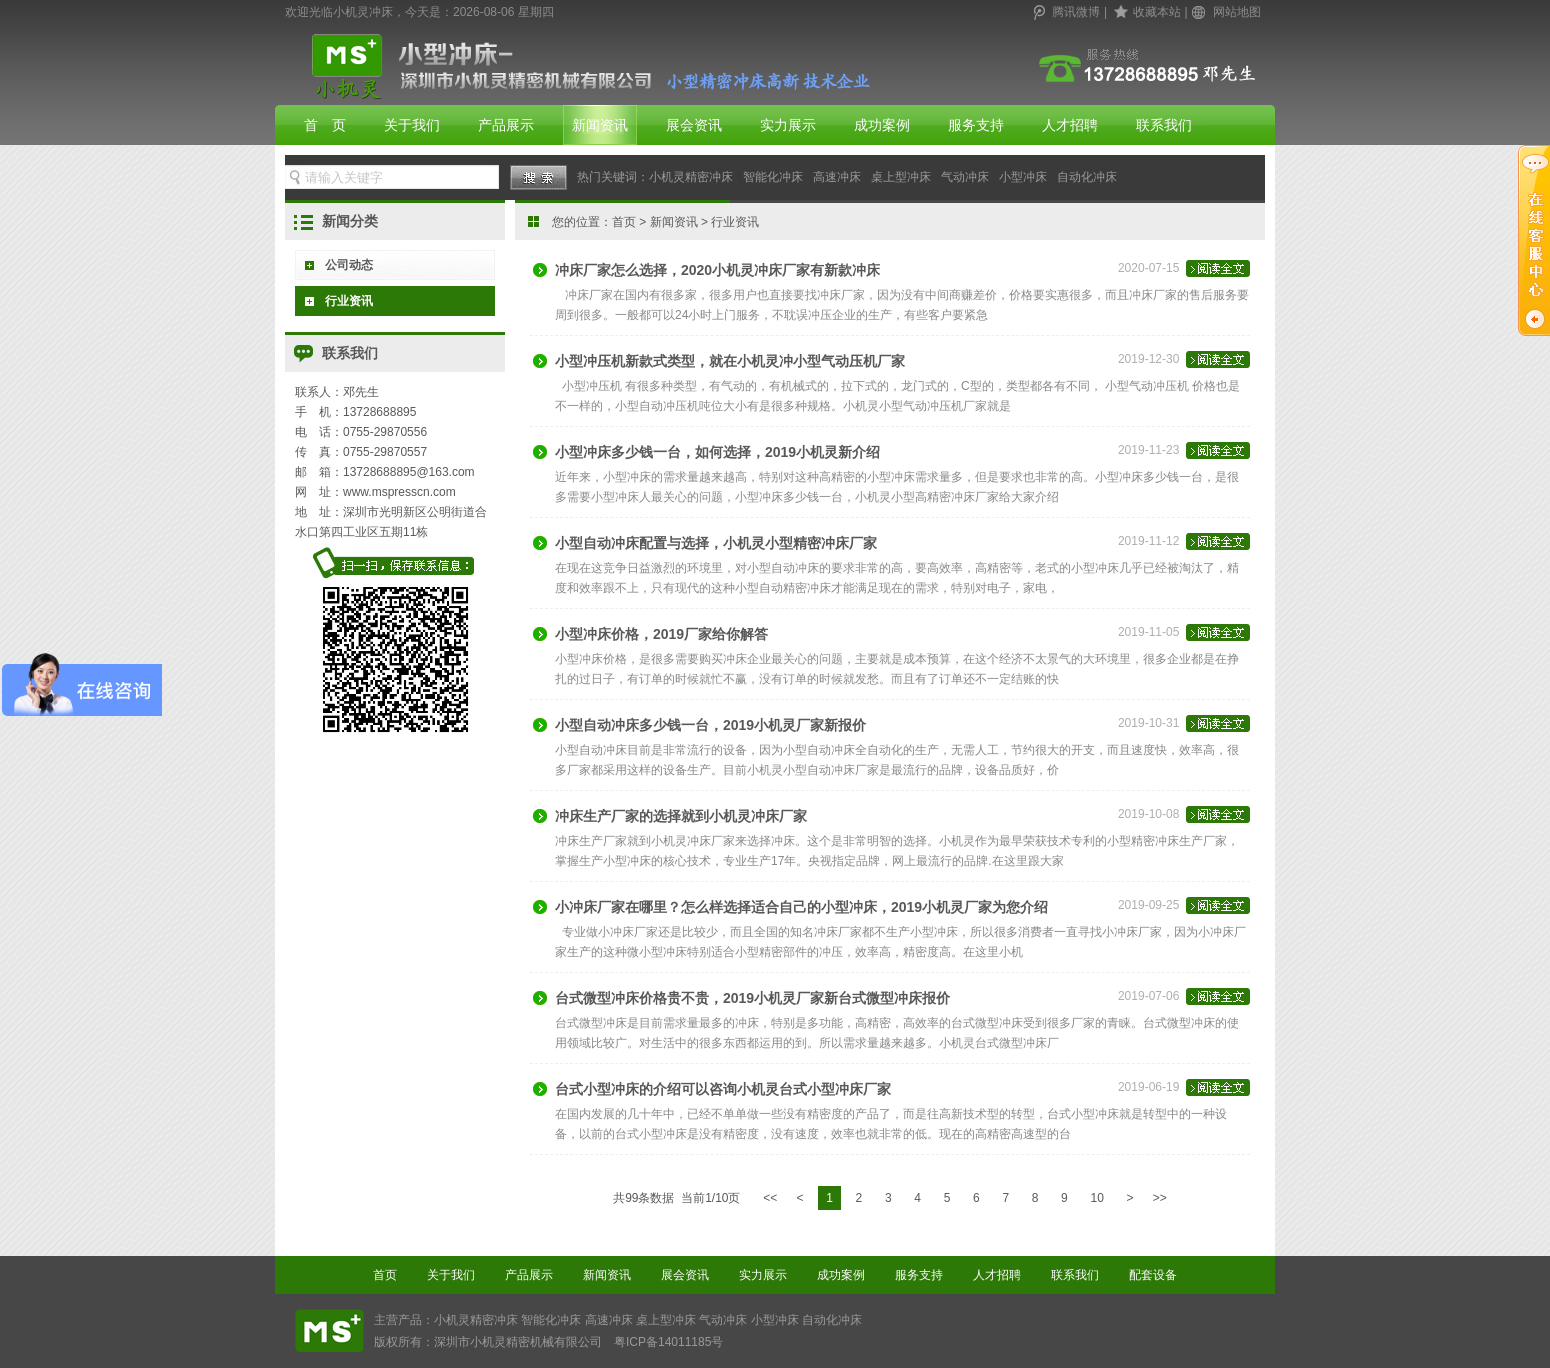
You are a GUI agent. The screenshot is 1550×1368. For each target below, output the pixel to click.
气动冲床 (965, 177)
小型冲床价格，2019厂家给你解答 (661, 634)
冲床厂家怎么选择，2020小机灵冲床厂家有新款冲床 (717, 270)
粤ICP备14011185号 (668, 1342)
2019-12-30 (1184, 366)
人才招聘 (1070, 125)
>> (1160, 1198)
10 (1096, 1198)
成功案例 (882, 125)
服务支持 (976, 125)
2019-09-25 (1184, 912)
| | (1147, 12)
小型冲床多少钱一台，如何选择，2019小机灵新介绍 (717, 452)
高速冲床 (837, 177)
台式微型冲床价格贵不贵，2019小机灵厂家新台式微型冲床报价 (752, 998)
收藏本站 (1157, 12)
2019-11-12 (1184, 548)
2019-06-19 (1184, 1094)
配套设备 (1153, 1275)
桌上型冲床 (901, 177)
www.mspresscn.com (399, 492)
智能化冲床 (773, 177)
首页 (624, 222)
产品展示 (506, 125)
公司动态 (349, 265)
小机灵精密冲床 (691, 177)
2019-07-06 (1184, 1003)
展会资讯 (694, 125)
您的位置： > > (655, 222)
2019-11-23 (1184, 457)
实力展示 (788, 125)
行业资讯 (349, 301)
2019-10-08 (1184, 821)
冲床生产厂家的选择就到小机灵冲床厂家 (681, 816)
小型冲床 (1023, 177)
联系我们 (1164, 125)
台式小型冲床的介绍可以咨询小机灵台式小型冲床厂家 (723, 1089)
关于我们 (412, 125)
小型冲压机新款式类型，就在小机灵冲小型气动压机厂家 (730, 361)
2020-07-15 (1184, 275)
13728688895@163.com (409, 472)
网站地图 (1237, 12)
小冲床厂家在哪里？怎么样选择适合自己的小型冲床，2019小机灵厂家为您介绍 (801, 907)
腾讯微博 (1076, 12)
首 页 (325, 125)
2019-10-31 (1184, 730)
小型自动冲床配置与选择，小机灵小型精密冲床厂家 (716, 543)
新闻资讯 (600, 125)
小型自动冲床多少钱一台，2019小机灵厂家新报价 (710, 725)
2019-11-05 (1184, 639)
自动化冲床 (1087, 177)
